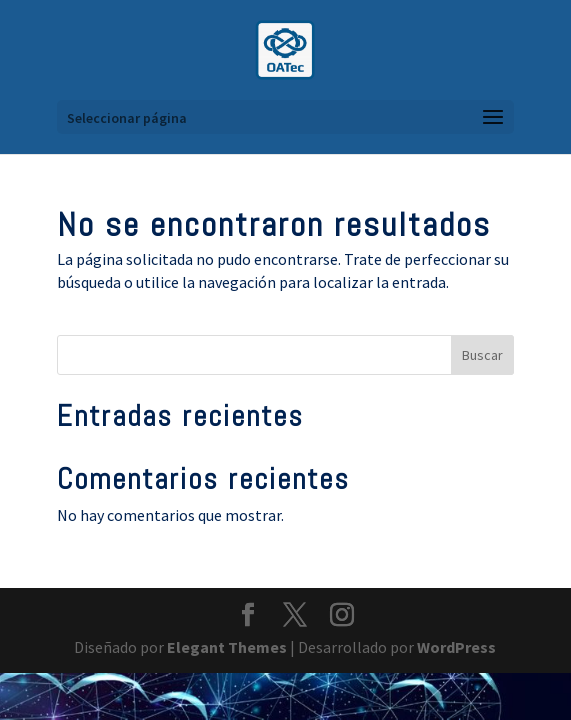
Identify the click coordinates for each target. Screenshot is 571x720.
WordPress (456, 647)
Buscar (482, 355)
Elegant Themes (227, 647)
